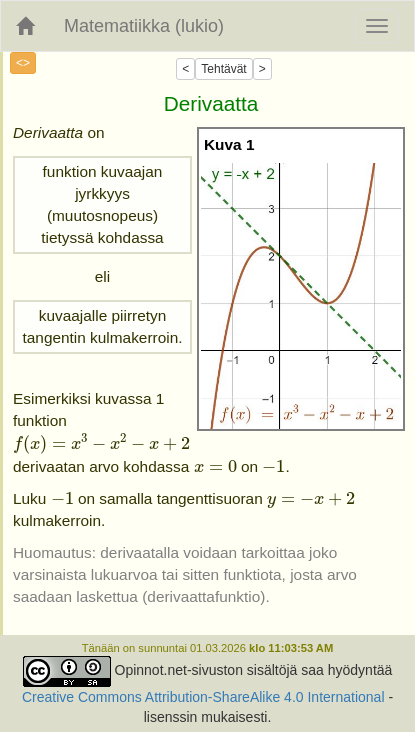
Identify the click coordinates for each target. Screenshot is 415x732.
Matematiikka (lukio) (144, 26)
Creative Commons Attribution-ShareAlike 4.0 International (203, 697)
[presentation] (101, 444)
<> (23, 63)
